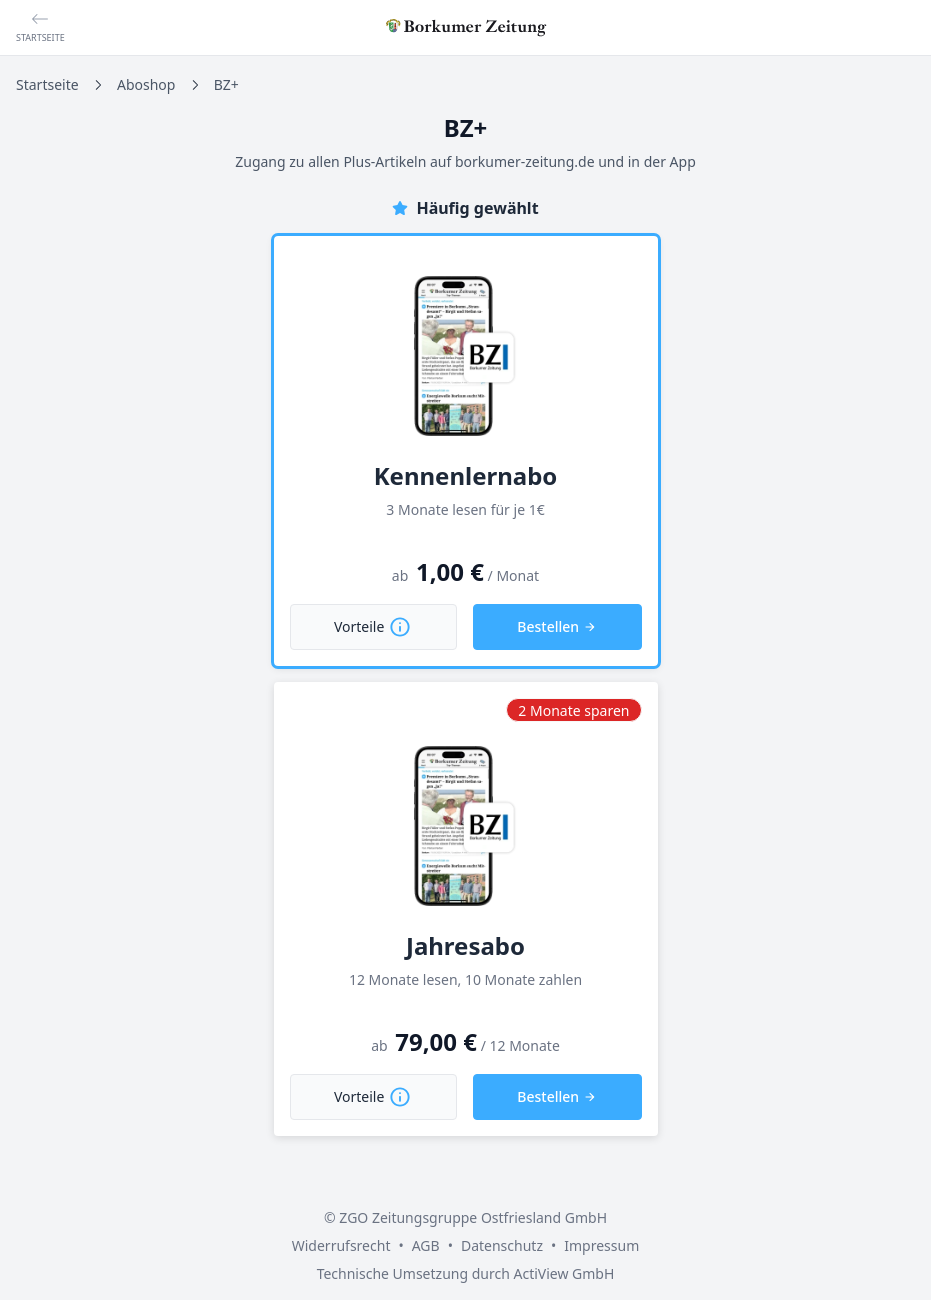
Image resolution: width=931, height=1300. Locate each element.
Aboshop (146, 84)
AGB (426, 1245)
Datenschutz (502, 1245)
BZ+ (226, 84)
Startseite (47, 84)
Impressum (601, 1245)
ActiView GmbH (563, 1273)
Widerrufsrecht (341, 1245)
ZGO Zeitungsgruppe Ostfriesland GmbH (473, 1217)
